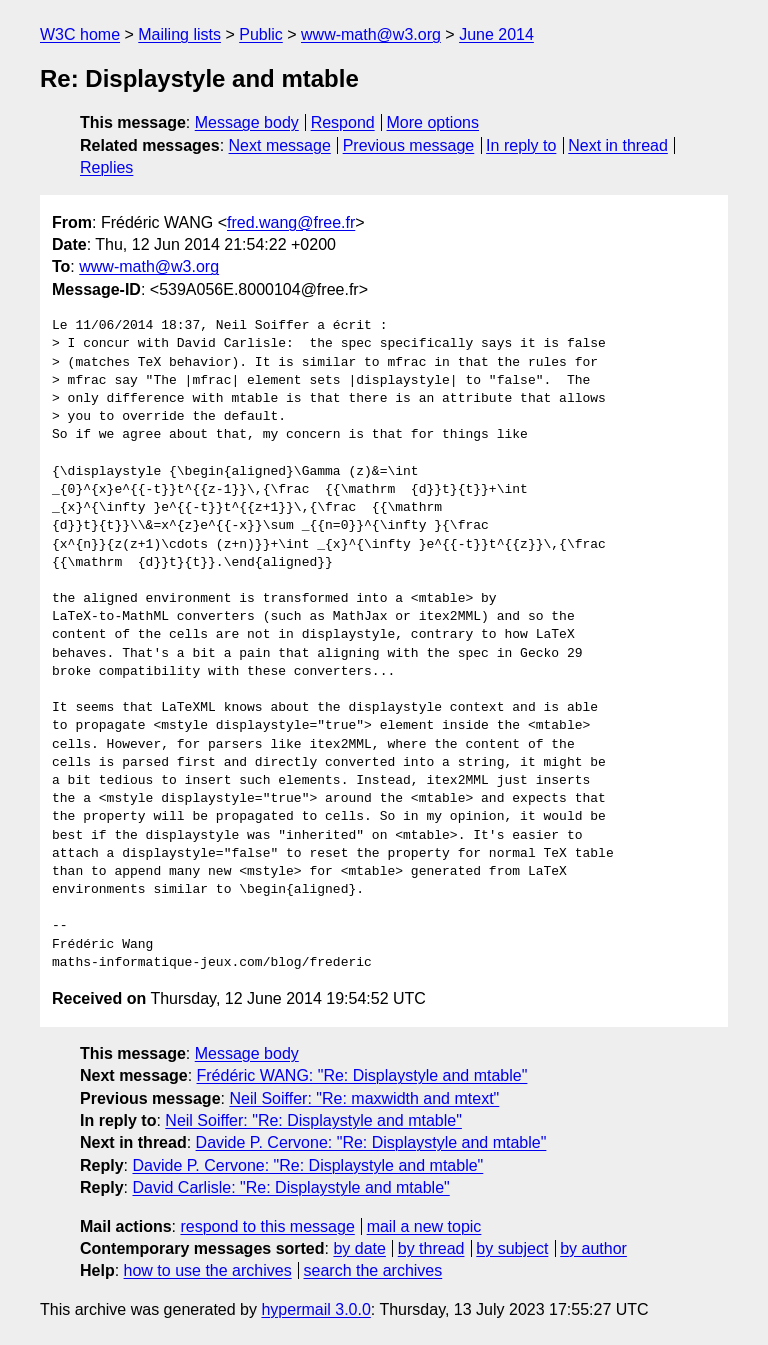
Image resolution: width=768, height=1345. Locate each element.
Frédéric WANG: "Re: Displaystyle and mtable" (362, 1075)
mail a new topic (424, 1226)
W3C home (80, 34)
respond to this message (267, 1226)
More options (433, 122)
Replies (106, 167)
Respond (343, 122)
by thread (431, 1248)
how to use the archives (208, 1270)
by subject (512, 1248)
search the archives (373, 1270)
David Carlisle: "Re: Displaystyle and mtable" (290, 1187)
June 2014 (496, 34)
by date (359, 1248)
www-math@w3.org (371, 34)
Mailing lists (179, 34)
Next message (280, 145)
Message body (247, 122)
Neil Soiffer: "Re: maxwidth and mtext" (364, 1098)
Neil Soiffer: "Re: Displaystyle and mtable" (313, 1120)
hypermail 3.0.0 (315, 1309)
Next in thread (618, 145)
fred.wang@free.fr (291, 222)
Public (261, 34)
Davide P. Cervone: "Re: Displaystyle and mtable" (371, 1142)
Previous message (409, 145)
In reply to (521, 145)
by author (593, 1248)
